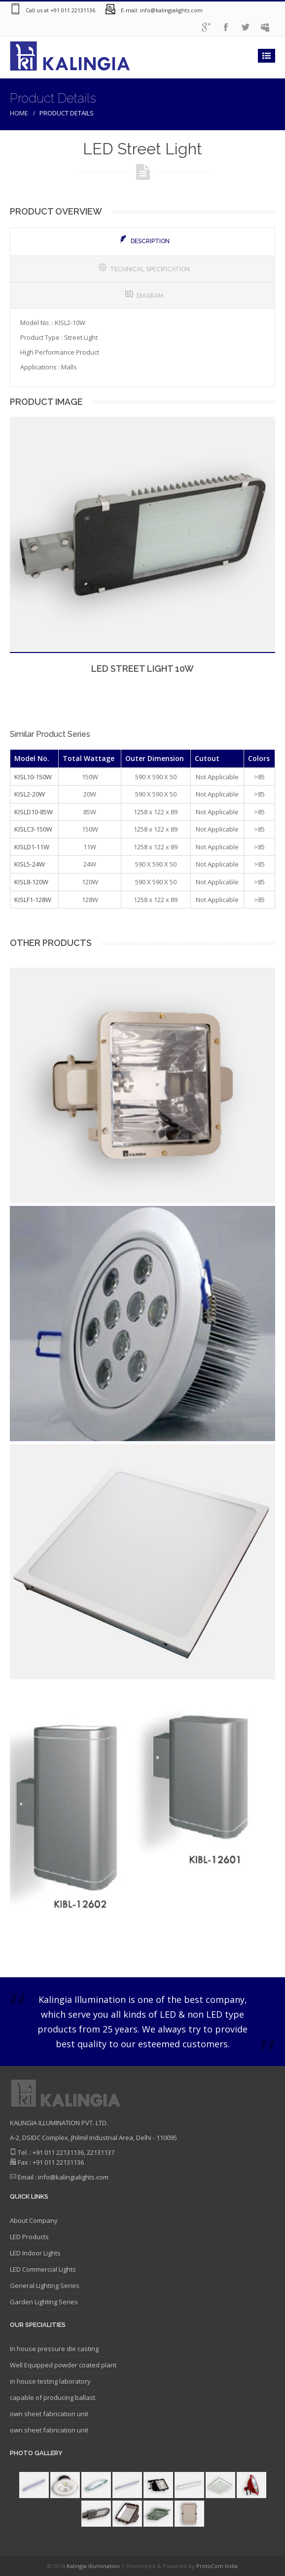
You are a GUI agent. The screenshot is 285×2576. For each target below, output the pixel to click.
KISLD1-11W (31, 846)
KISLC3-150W (33, 829)
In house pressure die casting (54, 2348)
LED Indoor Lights (35, 2253)
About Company (34, 2220)
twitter (245, 27)
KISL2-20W (29, 794)
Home (19, 113)
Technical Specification (144, 268)
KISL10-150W (33, 776)
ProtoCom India (217, 2566)
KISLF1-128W (32, 899)
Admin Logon (265, 27)
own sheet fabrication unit (49, 2413)
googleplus (206, 27)
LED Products (29, 2236)
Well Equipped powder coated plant (63, 2364)
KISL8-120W (31, 881)
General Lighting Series (44, 2285)
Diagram (144, 295)
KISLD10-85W (33, 811)
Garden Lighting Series (44, 2301)
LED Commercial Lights (43, 2269)
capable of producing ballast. (53, 2397)
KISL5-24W (29, 864)
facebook (226, 27)
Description (144, 240)
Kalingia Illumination (94, 2566)
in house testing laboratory (50, 2381)
